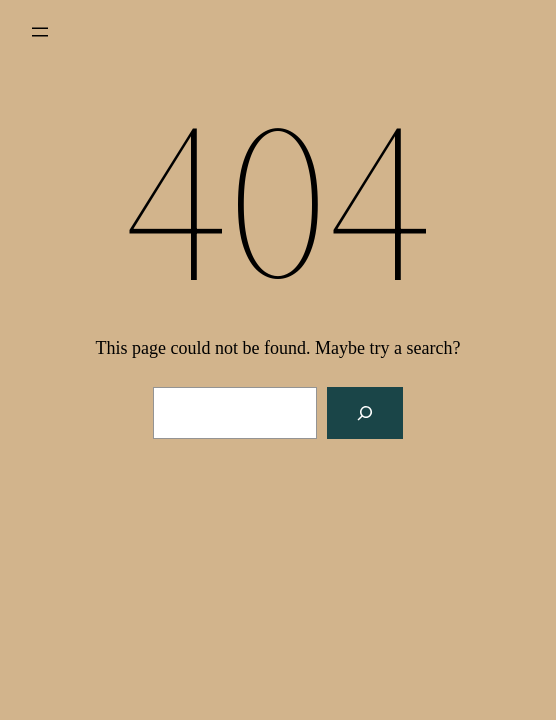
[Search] (365, 413)
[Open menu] (40, 32)
